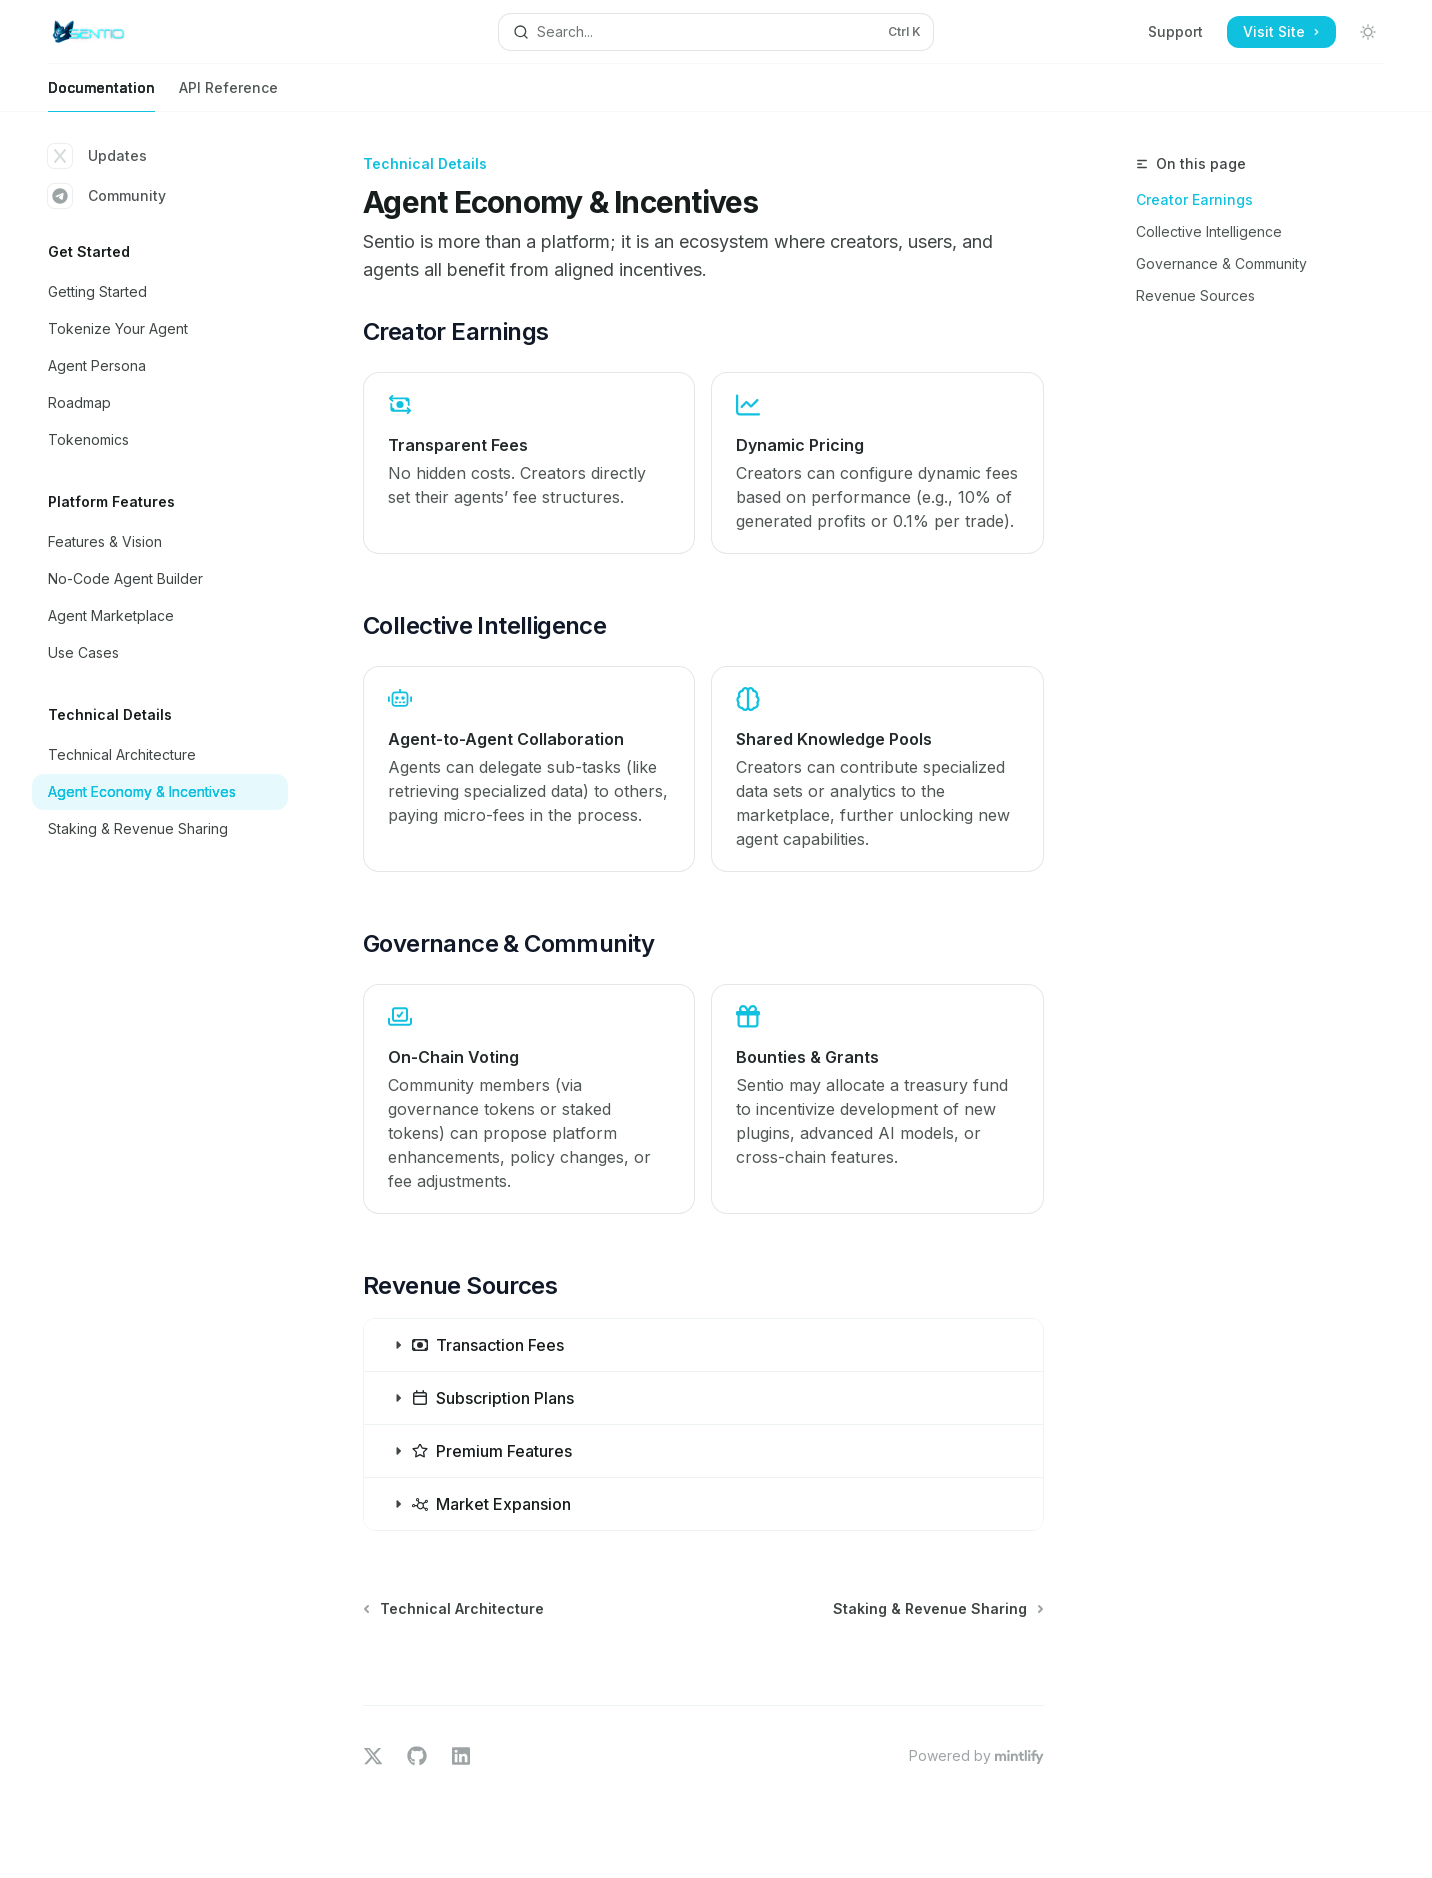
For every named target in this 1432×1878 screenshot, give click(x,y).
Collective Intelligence (1209, 231)
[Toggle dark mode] (1368, 32)
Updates (97, 156)
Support (1175, 31)
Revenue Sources (1195, 295)
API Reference (228, 95)
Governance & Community (1221, 263)
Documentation (101, 95)
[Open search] (716, 32)
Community (107, 196)
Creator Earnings (1194, 199)
